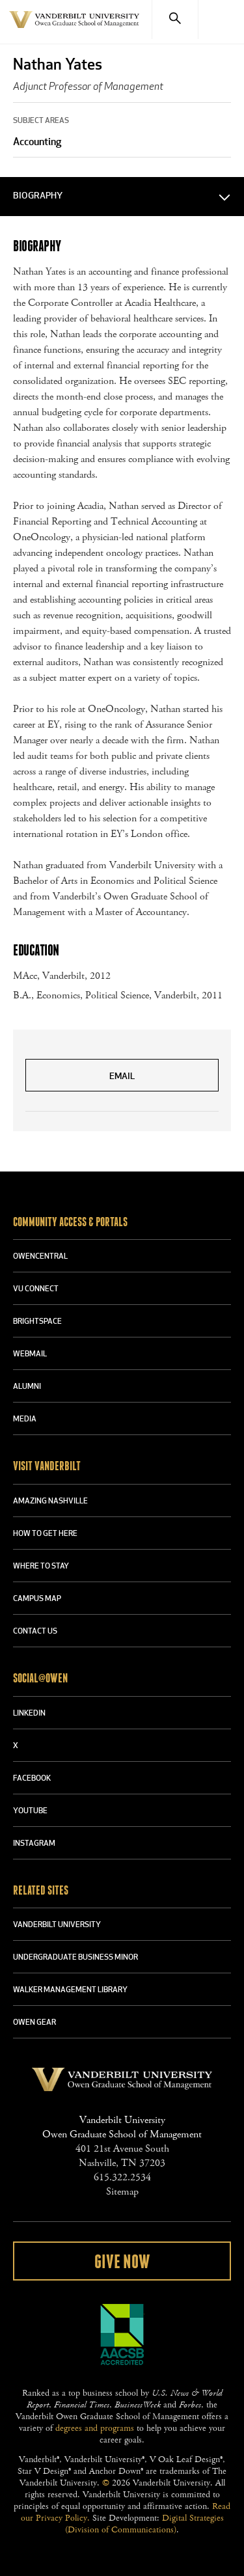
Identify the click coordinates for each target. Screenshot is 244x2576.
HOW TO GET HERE (45, 1534)
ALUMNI (27, 1387)
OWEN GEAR (34, 2023)
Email (122, 1077)
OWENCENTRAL (40, 1257)
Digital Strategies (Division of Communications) (144, 2524)
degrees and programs (94, 2428)
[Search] (175, 19)
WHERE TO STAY (41, 1566)
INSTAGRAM (34, 1844)
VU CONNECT (36, 1289)
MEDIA (24, 1419)
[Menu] (221, 19)
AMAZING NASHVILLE (50, 1501)
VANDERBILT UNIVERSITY (57, 1925)
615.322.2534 (122, 2177)
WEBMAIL (30, 1354)
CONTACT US (35, 1632)
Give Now (122, 2262)
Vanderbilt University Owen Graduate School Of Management (74, 27)
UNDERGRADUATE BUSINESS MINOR (75, 1958)
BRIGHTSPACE (37, 1322)
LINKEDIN (29, 1714)
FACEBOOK (32, 1779)
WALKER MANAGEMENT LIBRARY (70, 1990)
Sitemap (122, 2192)
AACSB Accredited (122, 2334)
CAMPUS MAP (37, 1599)
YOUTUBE (30, 1811)
